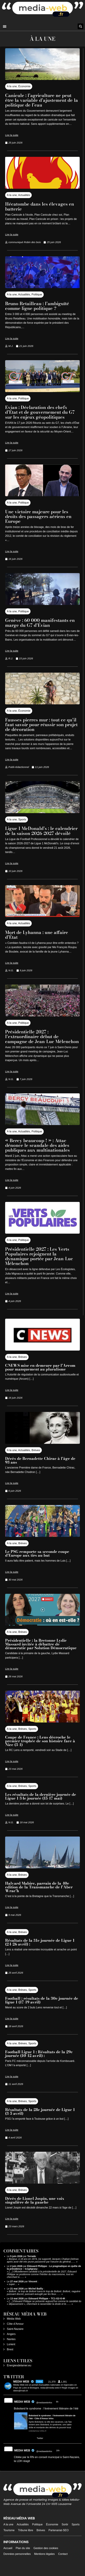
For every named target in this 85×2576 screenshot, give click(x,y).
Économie (24, 86)
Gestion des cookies (45, 2557)
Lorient (11, 2353)
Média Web (14, 2327)
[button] (4, 26)
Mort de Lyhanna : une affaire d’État (38, 939)
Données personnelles (17, 2562)
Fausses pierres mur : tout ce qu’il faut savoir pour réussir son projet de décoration (42, 724)
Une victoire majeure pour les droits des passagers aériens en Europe (41, 516)
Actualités (24, 194)
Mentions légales (44, 2562)
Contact (63, 2562)
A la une (12, 86)
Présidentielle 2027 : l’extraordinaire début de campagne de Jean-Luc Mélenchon (34, 1043)
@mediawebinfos (44, 2411)
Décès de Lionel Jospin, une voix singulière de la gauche (34, 2209)
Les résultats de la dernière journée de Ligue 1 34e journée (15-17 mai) (40, 1805)
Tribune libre (25, 2539)
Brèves (22, 1365)
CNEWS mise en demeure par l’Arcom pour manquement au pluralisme (40, 1376)
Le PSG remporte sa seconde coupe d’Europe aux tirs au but (37, 1562)
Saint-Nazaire (15, 2337)
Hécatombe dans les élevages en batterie (42, 206)
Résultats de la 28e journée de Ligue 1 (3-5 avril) (40, 2120)
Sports (22, 819)
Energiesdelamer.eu (19, 2374)
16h (58, 2459)
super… (13, 2293)
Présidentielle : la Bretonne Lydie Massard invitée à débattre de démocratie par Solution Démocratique (41, 1653)
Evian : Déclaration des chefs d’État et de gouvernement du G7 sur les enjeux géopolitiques (42, 411)
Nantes (11, 2348)
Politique (37, 294)
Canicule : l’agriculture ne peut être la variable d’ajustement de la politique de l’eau (41, 100)
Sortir (65, 2533)
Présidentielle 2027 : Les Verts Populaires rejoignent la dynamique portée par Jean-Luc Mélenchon (41, 1265)
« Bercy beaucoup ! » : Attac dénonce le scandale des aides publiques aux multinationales (40, 1153)
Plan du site (23, 2557)
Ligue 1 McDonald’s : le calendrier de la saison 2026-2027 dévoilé (38, 832)
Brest (10, 2358)
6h (57, 2410)
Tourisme (9, 2539)
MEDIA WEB (22, 2410)
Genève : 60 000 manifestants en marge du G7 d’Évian (42, 622)
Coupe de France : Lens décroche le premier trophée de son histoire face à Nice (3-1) (40, 1749)
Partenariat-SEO (58, 2539)
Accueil (7, 2557)
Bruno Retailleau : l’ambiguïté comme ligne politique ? (39, 305)
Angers (11, 2342)
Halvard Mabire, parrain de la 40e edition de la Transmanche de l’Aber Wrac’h (39, 1896)
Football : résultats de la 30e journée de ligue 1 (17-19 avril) (41, 2009)
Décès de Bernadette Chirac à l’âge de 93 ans (40, 1469)
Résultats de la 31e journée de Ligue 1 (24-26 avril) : (40, 1951)
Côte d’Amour (15, 2332)
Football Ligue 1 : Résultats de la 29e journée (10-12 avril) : (39, 2062)
